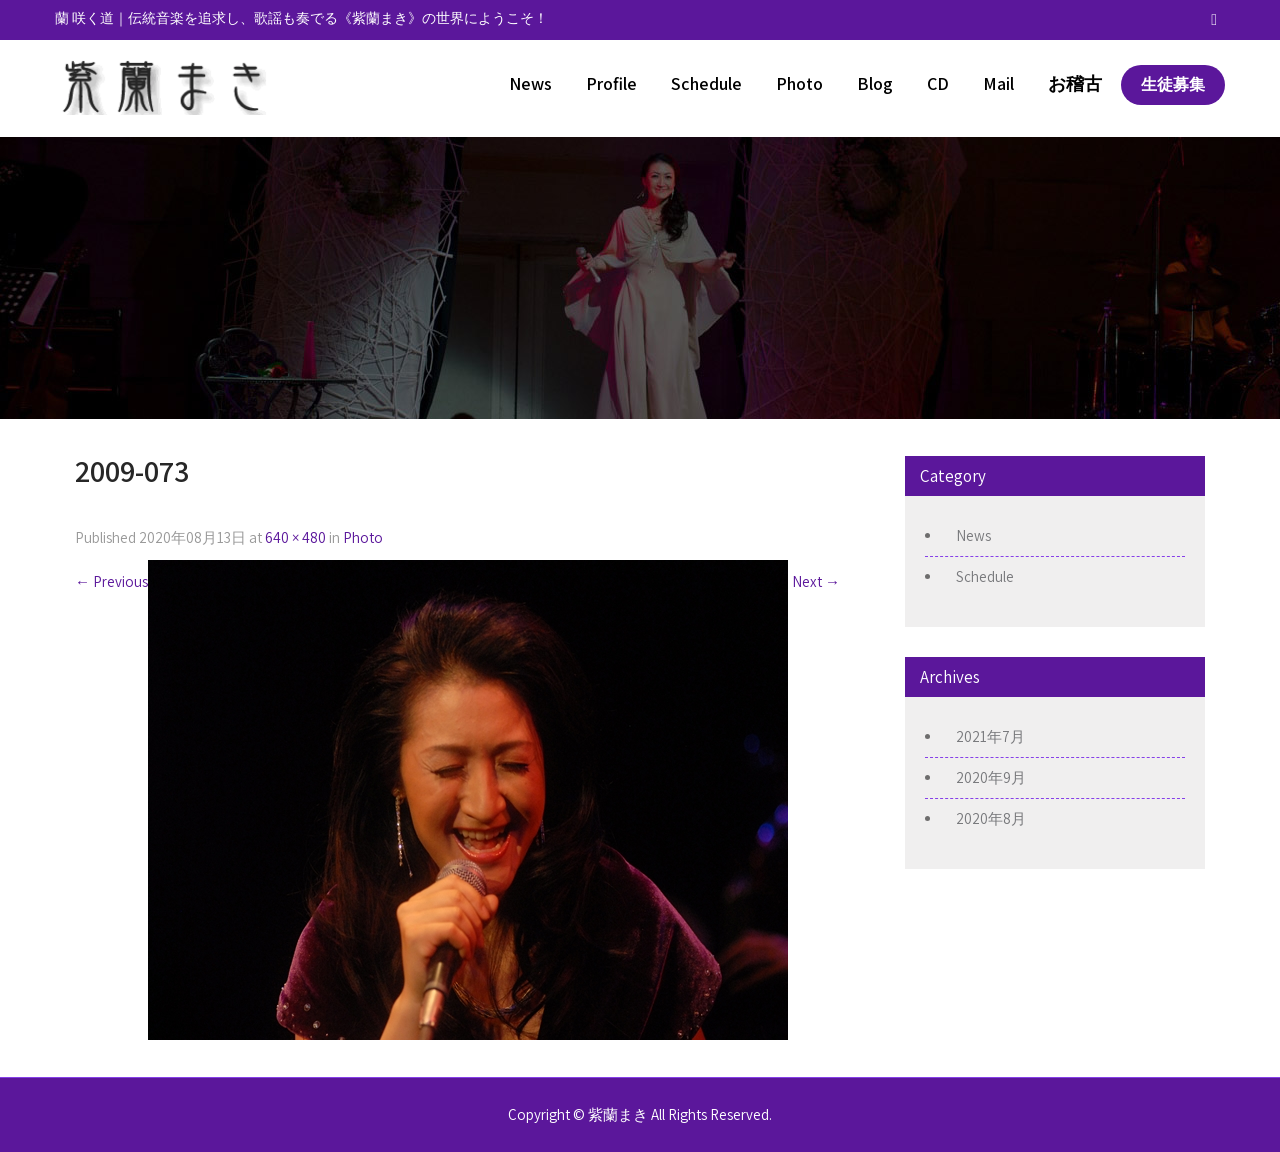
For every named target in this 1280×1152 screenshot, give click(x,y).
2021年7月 (990, 736)
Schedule (706, 83)
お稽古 (1075, 83)
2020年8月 (991, 818)
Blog (875, 83)
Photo (799, 83)
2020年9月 (991, 777)
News (530, 83)
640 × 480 (295, 537)
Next (816, 581)
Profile (611, 83)
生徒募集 (1173, 84)
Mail (998, 83)
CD (938, 83)
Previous (111, 581)
